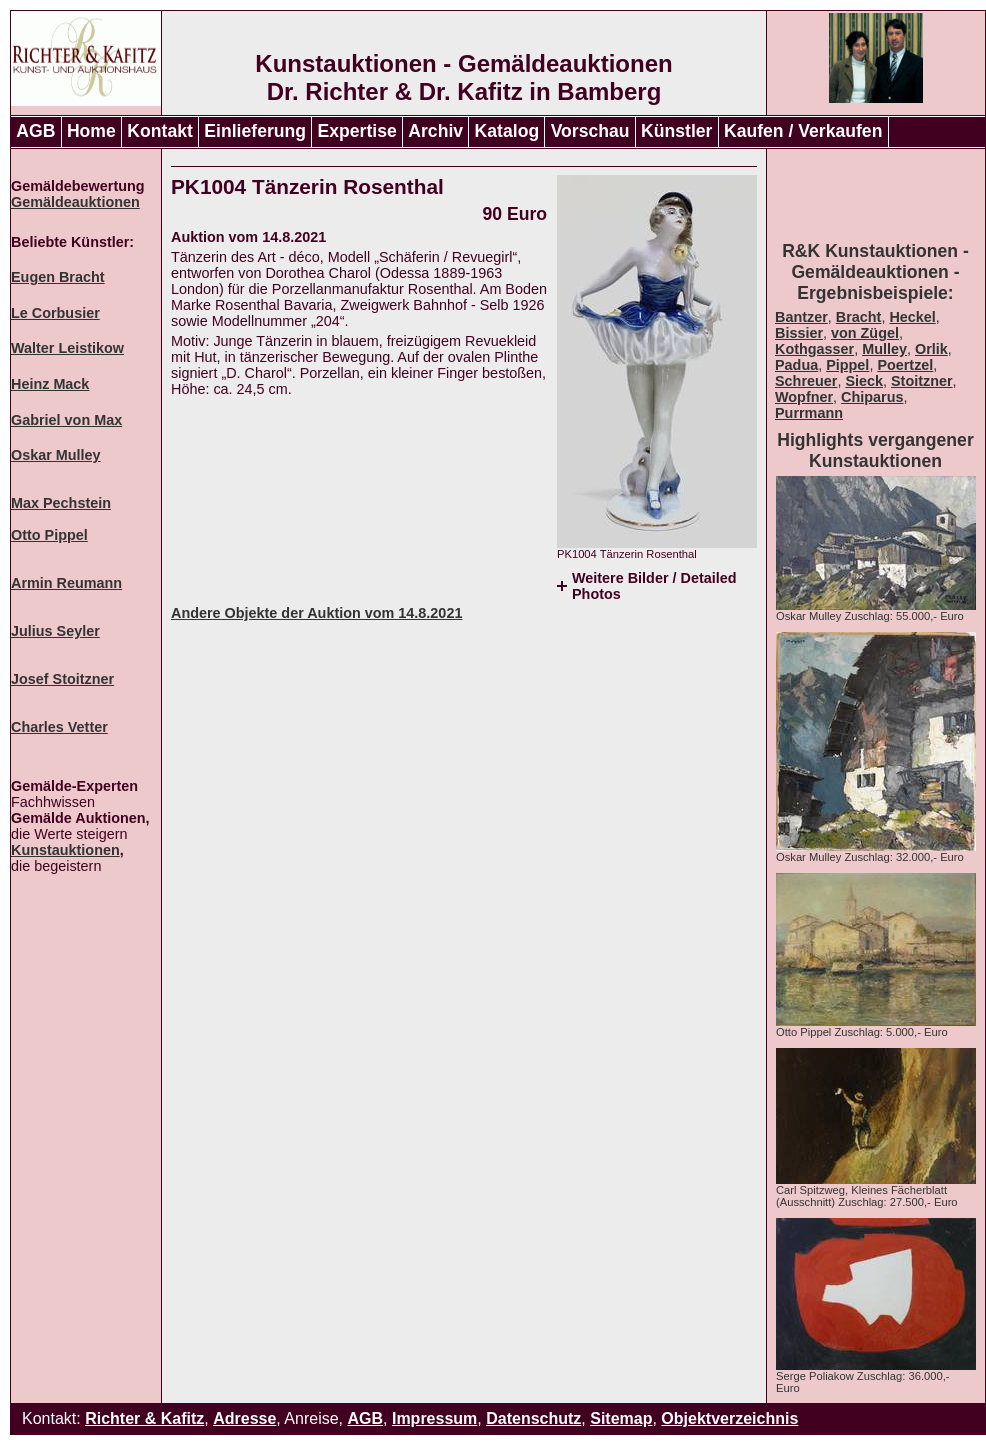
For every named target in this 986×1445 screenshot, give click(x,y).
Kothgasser (814, 349)
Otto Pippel (49, 535)
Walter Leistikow (67, 348)
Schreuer (806, 381)
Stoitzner (922, 381)
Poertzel (905, 365)
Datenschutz (533, 1418)
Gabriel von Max (66, 420)
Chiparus (872, 397)
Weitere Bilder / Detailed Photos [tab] (654, 586)
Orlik (931, 349)
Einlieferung (255, 131)
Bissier (799, 333)
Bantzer (801, 317)
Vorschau (590, 131)
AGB (35, 131)
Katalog (507, 131)
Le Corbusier (55, 313)
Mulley (884, 349)
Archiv (435, 131)
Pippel (847, 365)
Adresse (244, 1418)
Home (91, 131)
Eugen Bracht (58, 277)
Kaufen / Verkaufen (803, 131)
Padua (796, 365)
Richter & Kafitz (144, 1418)
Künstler (676, 131)
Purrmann (809, 413)
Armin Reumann (66, 583)
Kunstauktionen (65, 850)
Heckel (912, 317)
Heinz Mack (50, 384)
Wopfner (804, 397)
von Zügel (865, 333)
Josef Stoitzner (62, 679)
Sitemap (621, 1418)
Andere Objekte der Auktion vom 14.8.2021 (316, 613)
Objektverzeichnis (729, 1418)
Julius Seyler (55, 631)
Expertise (357, 131)
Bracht (859, 317)
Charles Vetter (59, 727)
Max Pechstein (61, 503)
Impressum (434, 1418)
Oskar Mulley (56, 455)
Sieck (864, 381)
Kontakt (160, 131)
